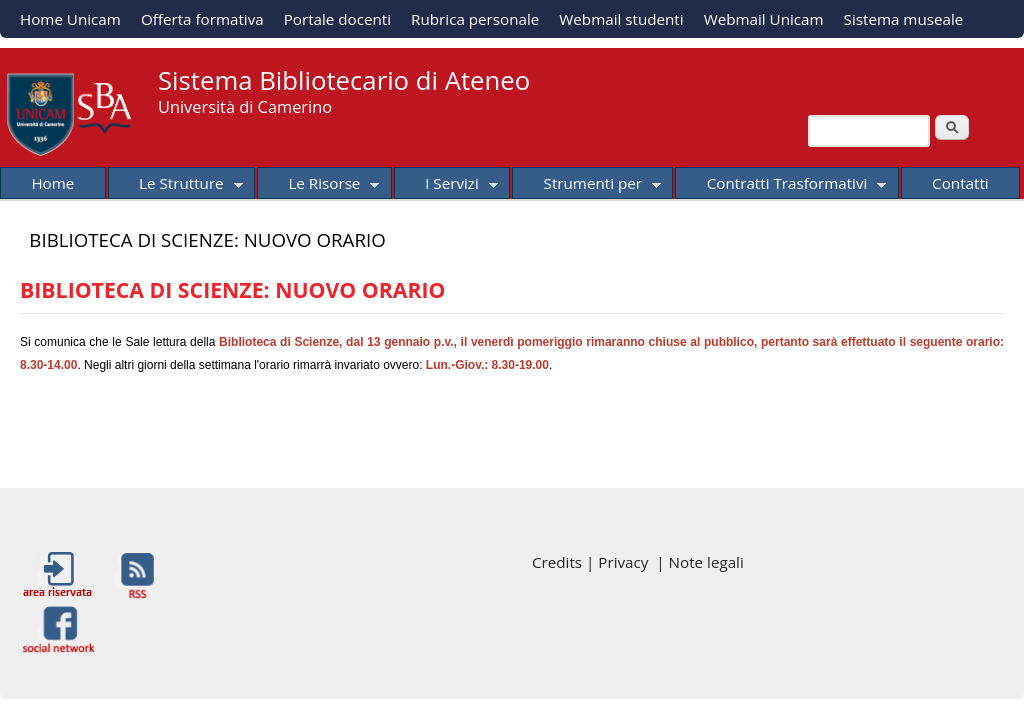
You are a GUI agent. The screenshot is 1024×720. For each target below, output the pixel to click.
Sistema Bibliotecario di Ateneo (344, 80)
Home (52, 183)
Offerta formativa (202, 19)
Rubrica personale (475, 19)
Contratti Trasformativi (780, 186)
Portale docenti (337, 19)
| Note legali (699, 562)
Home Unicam (70, 19)
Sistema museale (904, 19)
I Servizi (446, 186)
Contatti (960, 183)
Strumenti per (586, 186)
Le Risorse (318, 186)
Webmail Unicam (764, 19)
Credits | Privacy (594, 562)
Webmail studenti (621, 19)
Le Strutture (175, 186)
